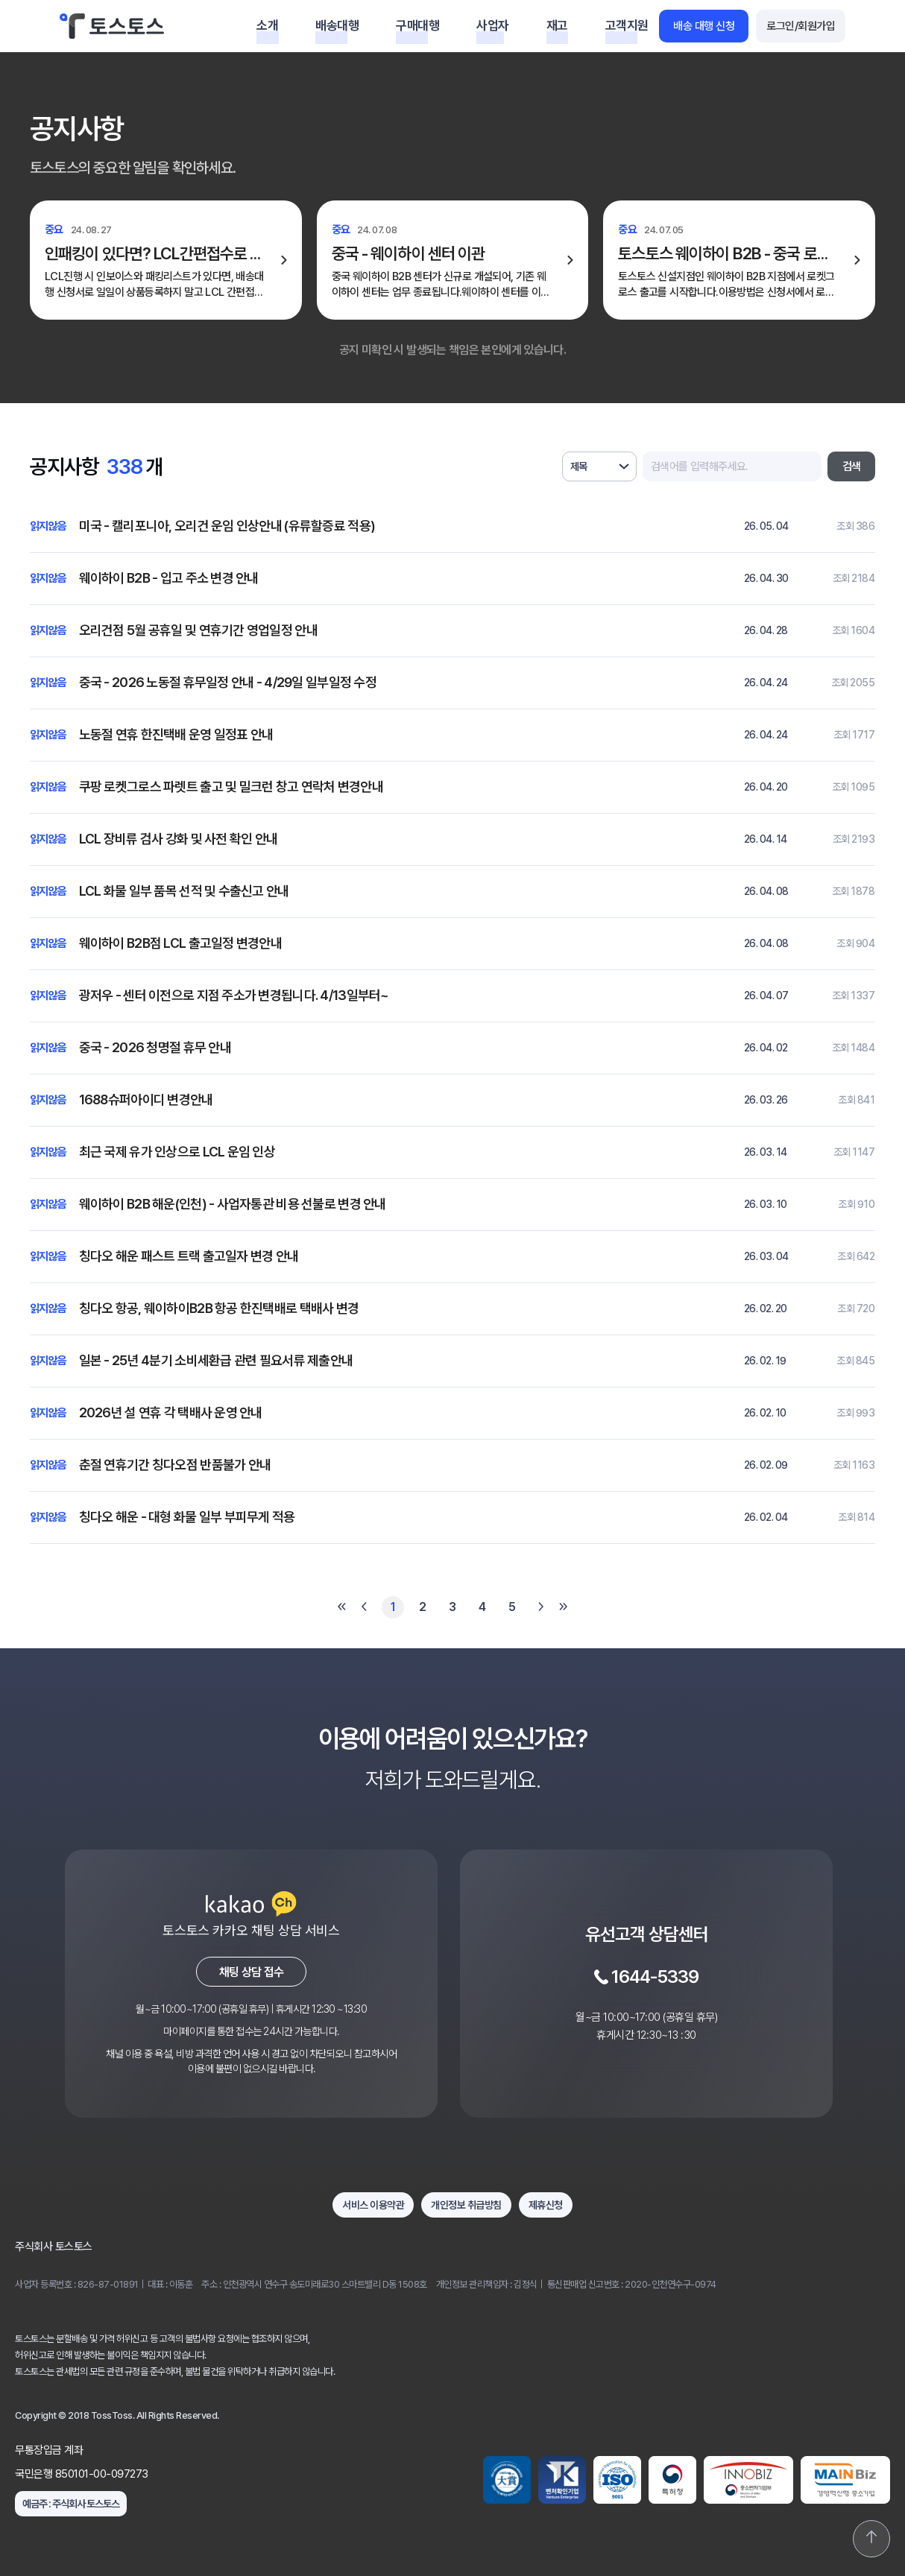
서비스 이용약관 (373, 2205)
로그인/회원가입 (800, 26)
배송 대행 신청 (703, 26)
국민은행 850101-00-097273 (81, 2474)
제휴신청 (546, 2205)
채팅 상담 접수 (251, 1972)
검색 (851, 466)
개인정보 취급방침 (466, 2205)
